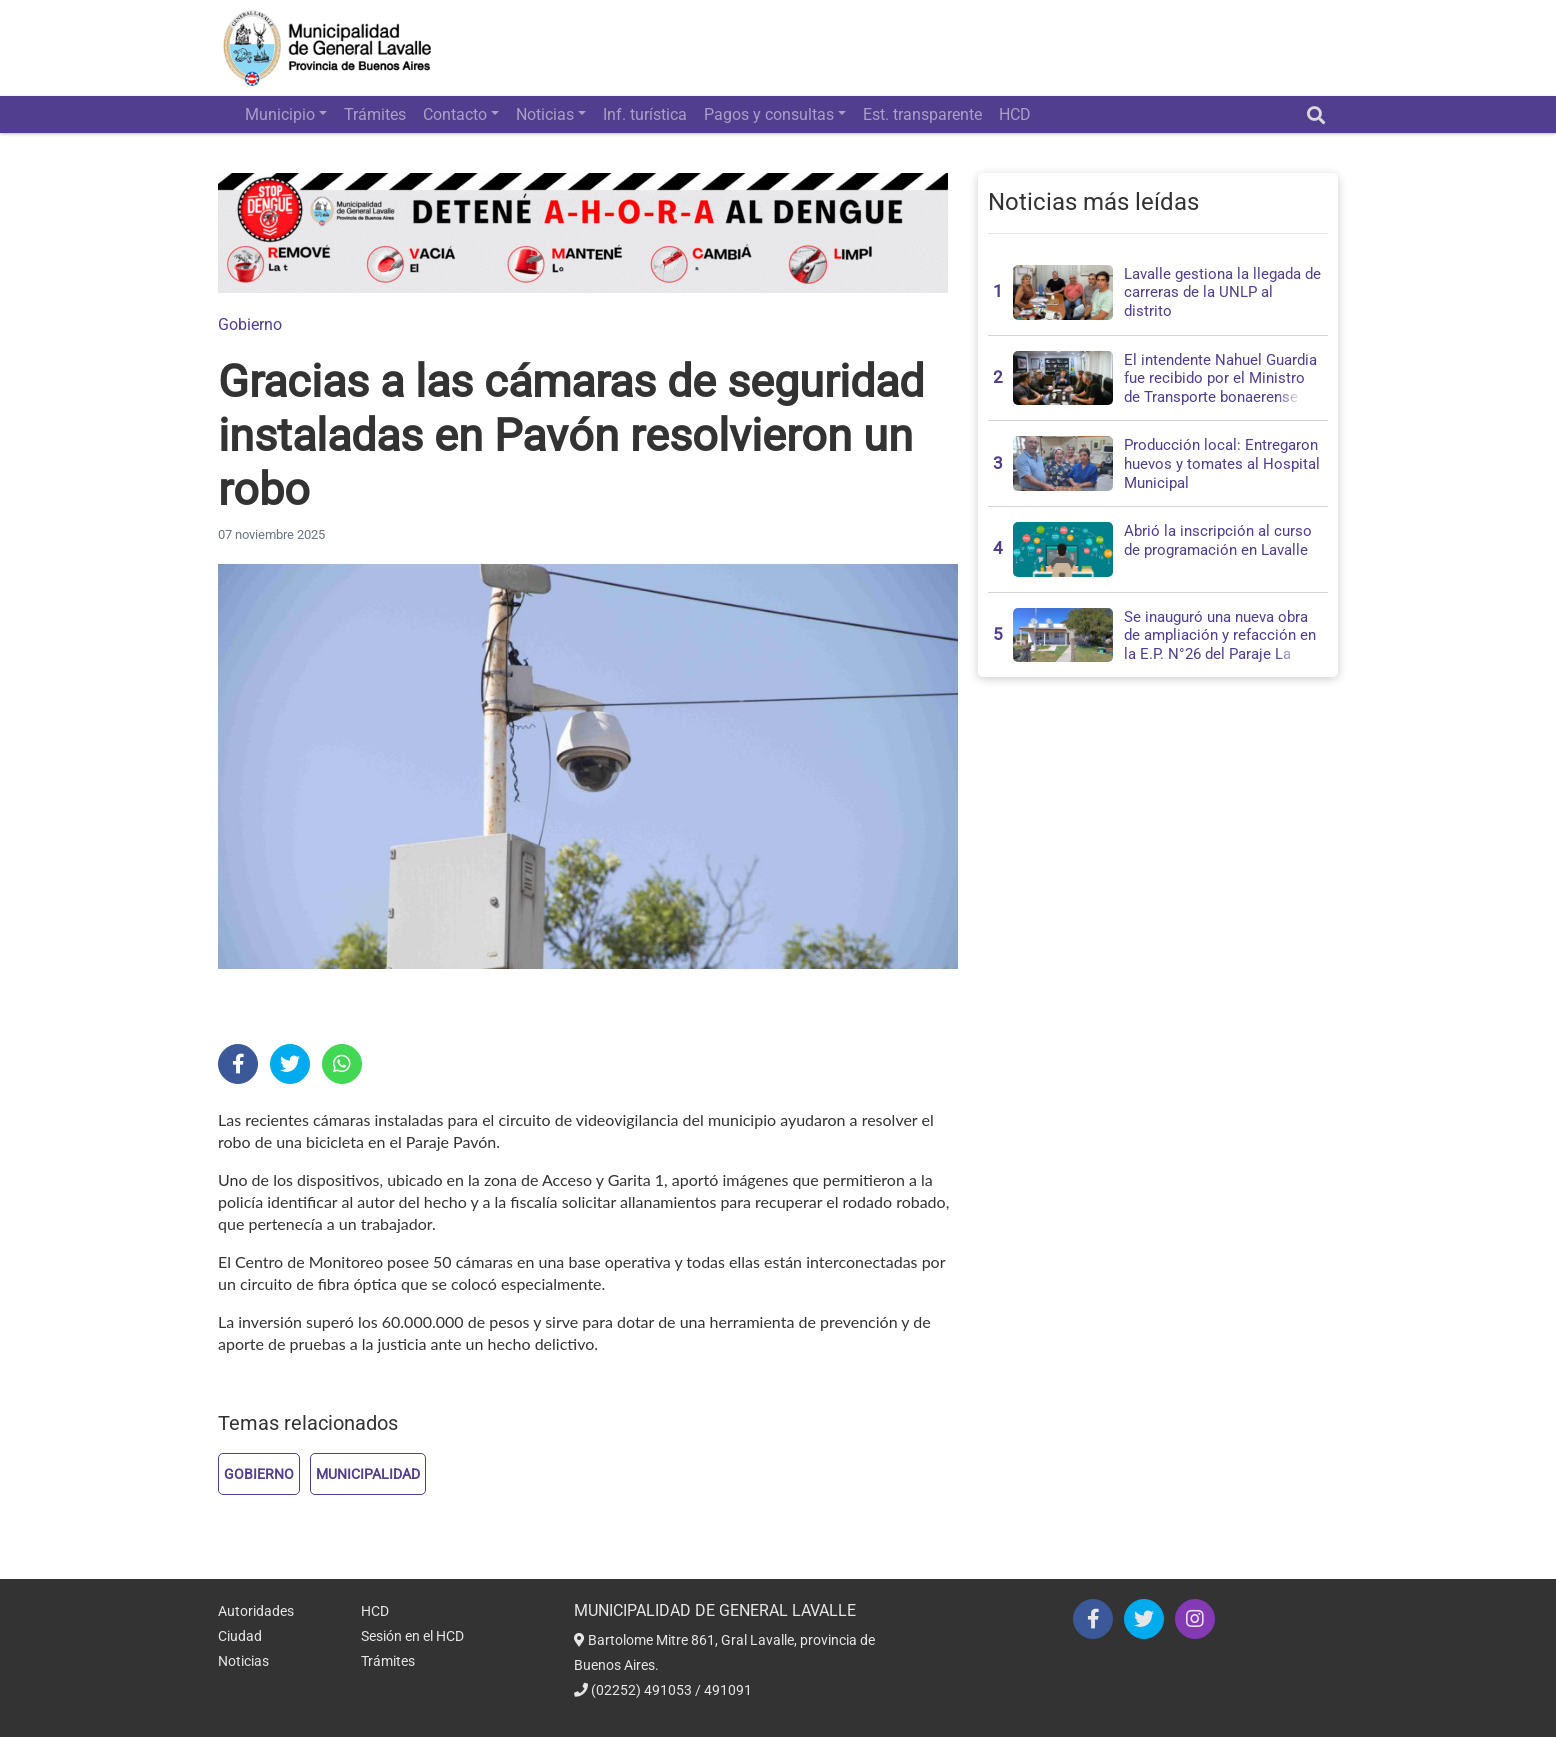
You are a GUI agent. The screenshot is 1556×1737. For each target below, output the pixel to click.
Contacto (455, 114)
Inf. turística (645, 114)
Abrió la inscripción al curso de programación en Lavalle (1218, 540)
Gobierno (250, 324)
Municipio (280, 114)
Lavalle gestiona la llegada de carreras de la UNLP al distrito (1222, 292)
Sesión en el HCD (412, 1636)
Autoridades (256, 1611)
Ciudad (240, 1636)
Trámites (375, 114)
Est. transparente (922, 114)
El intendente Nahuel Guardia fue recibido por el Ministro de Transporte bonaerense (1220, 378)
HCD (1015, 114)
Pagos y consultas (769, 114)
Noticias (545, 114)
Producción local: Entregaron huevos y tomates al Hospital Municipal (1222, 463)
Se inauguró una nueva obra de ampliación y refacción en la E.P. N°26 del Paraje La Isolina (1220, 645)
